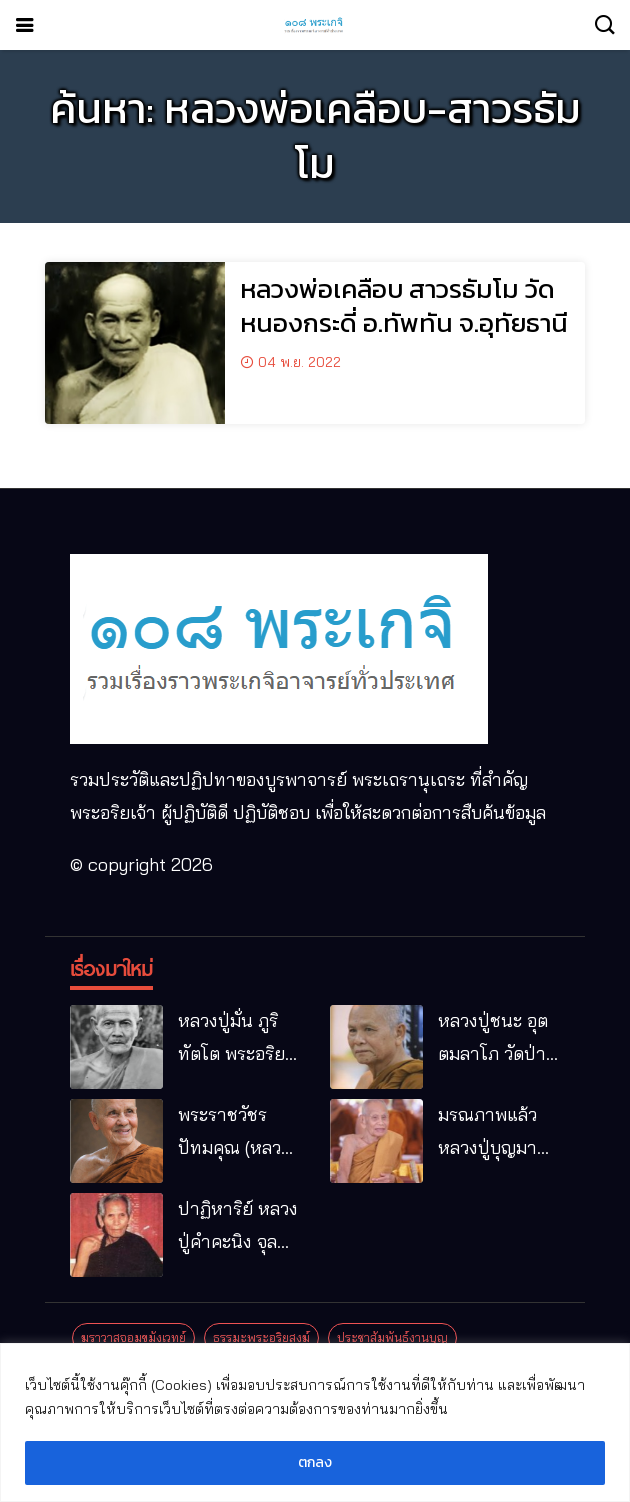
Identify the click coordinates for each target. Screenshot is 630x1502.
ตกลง (315, 1462)
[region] (315, 1422)
